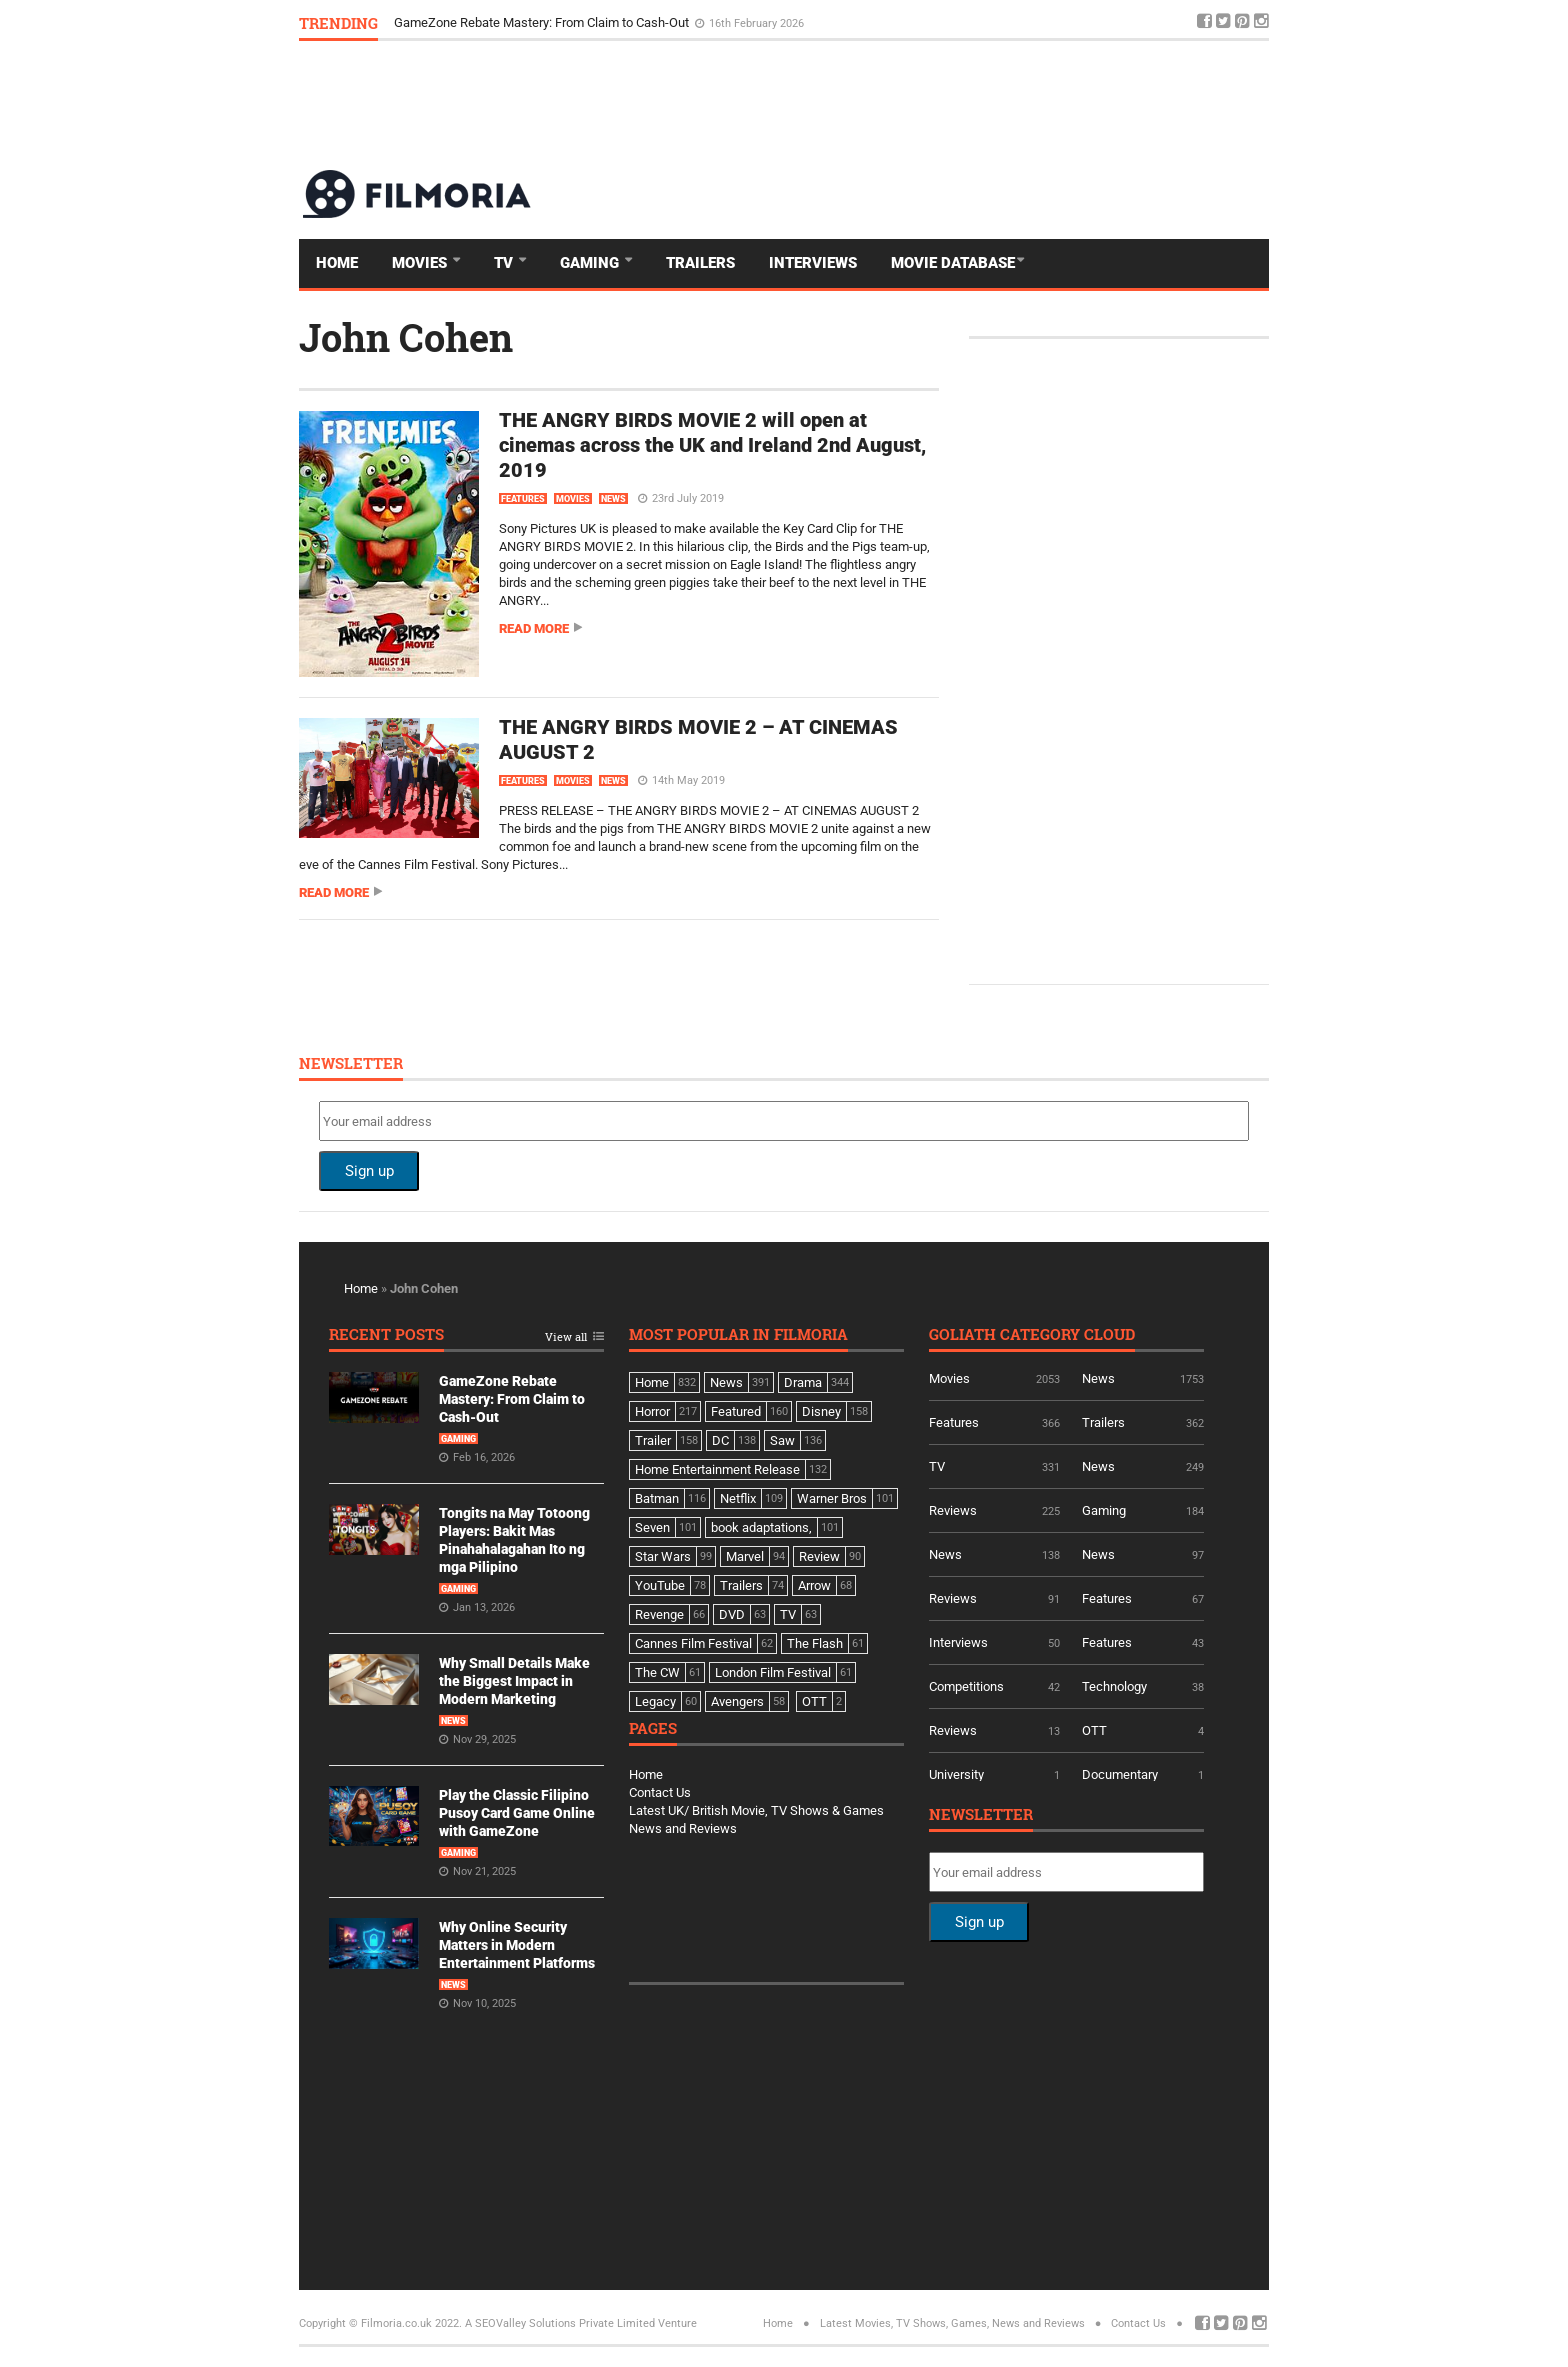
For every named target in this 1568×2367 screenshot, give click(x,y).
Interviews (813, 263)
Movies (421, 263)
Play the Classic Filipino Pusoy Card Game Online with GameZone (517, 1813)
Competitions (966, 1686)
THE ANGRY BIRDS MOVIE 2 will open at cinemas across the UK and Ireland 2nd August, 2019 (712, 445)
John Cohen (406, 337)
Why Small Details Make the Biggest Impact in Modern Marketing (514, 1681)
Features (523, 499)
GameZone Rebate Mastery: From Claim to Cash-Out (543, 22)
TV (505, 263)
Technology (1114, 1686)
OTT (1094, 1730)
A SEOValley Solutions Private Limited (560, 2323)
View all (566, 1337)
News (613, 499)
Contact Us (660, 1792)
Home (337, 263)
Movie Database (953, 263)
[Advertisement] (905, 104)
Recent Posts (386, 1335)
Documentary (1120, 1774)
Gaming (591, 263)
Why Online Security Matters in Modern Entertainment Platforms (517, 1945)
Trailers (700, 263)
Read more (534, 628)
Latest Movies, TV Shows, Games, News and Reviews (952, 2323)
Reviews (953, 1510)
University (956, 1774)
